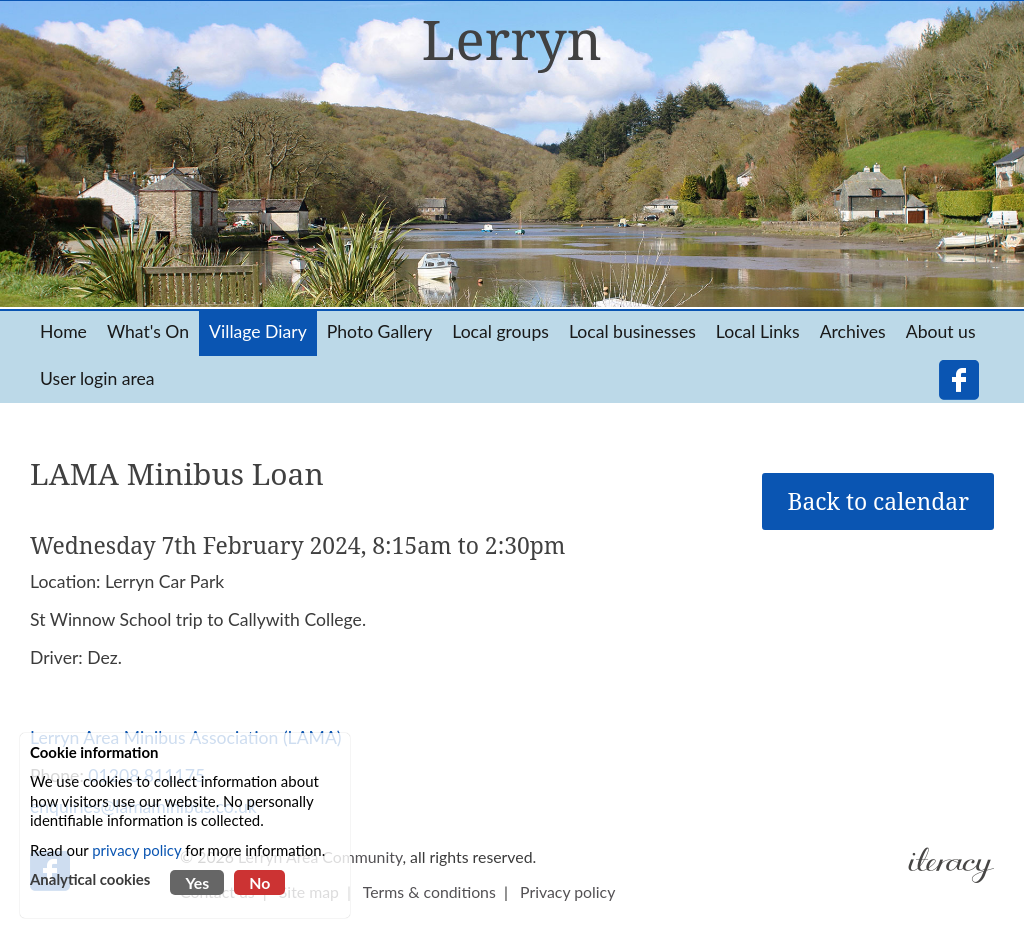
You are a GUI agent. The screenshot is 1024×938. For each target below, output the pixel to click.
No (259, 882)
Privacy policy (567, 891)
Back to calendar (878, 501)
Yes (197, 882)
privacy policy (136, 850)
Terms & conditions (429, 891)
